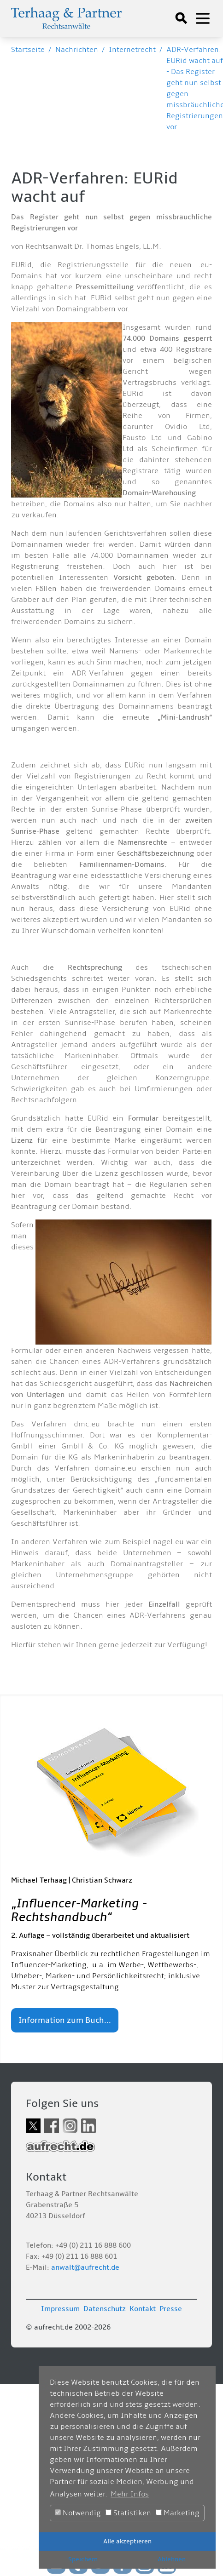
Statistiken (128, 2513)
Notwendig (78, 2513)
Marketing (178, 2513)
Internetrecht (132, 49)
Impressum (60, 2308)
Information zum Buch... (64, 2020)
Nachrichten (76, 49)
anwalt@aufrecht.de (85, 2267)
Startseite (28, 49)
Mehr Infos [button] (130, 2494)
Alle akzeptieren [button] (127, 2541)
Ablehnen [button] (172, 2559)
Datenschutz (104, 2308)
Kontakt (142, 2308)
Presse (170, 2308)
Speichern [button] (83, 2559)
